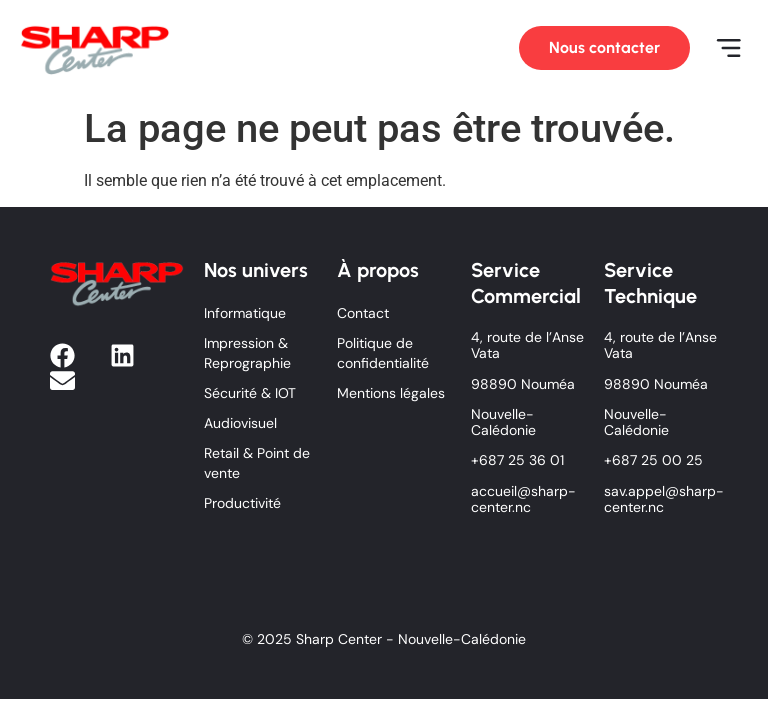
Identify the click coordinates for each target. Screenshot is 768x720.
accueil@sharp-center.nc (523, 499)
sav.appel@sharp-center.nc (664, 499)
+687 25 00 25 (653, 460)
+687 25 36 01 (517, 460)
